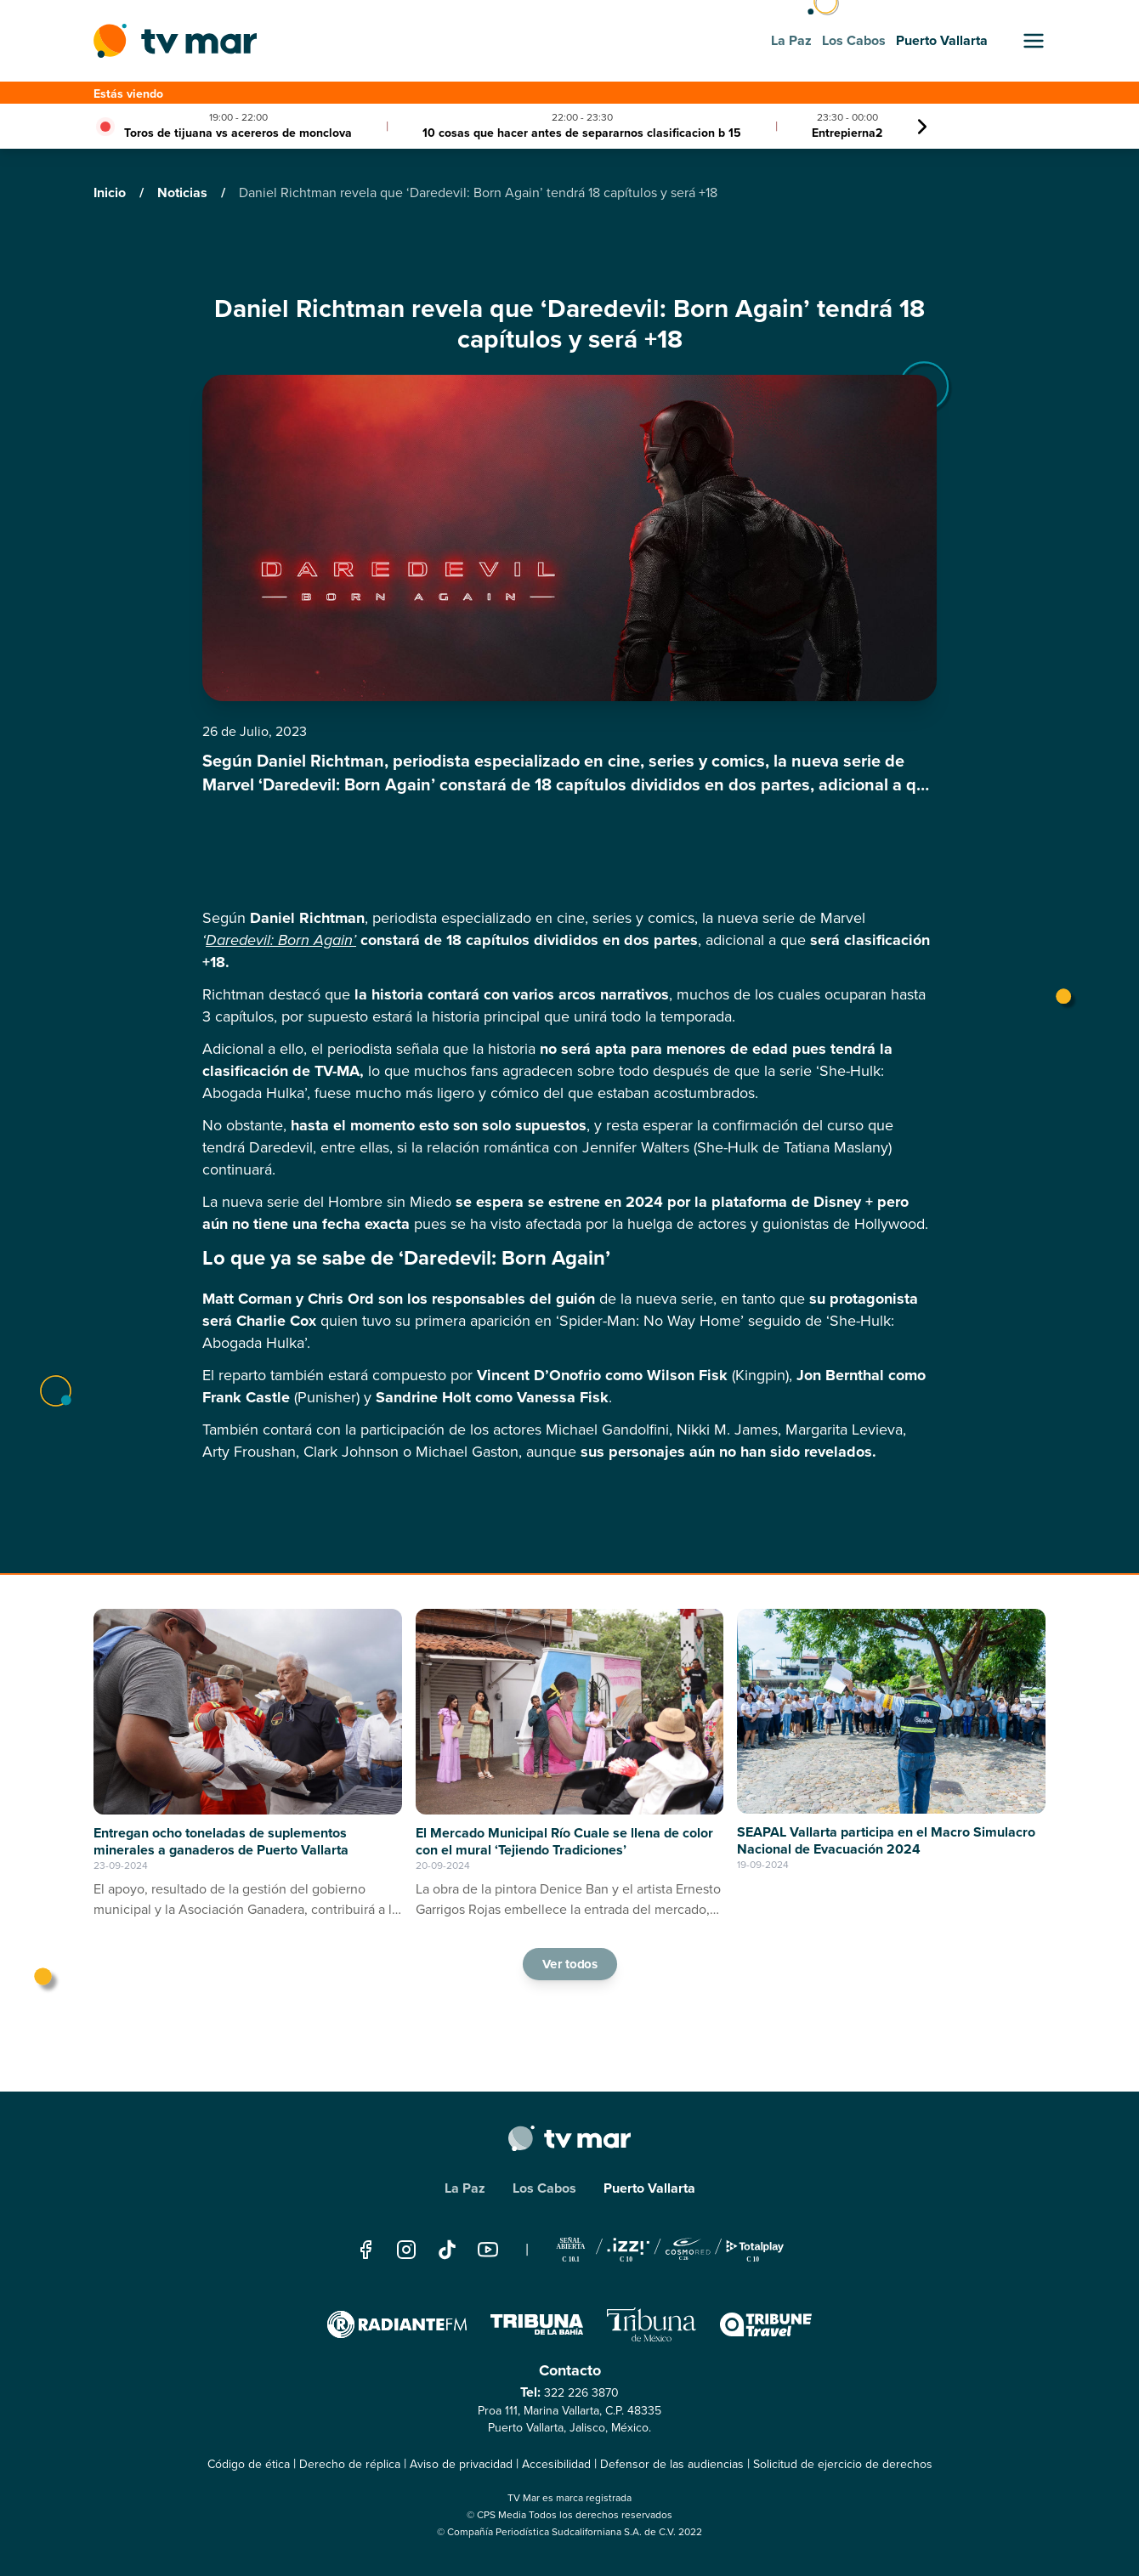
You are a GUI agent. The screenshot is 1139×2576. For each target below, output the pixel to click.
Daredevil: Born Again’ (281, 940)
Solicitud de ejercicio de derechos (842, 2464)
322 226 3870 (581, 2393)
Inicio (111, 192)
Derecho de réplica (349, 2464)
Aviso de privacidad (461, 2464)
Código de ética (248, 2464)
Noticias (184, 192)
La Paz (465, 2188)
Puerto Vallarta (649, 2188)
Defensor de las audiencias (672, 2464)
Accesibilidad (556, 2464)
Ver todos (569, 1963)
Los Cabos (544, 2188)
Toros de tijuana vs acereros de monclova (238, 133)
